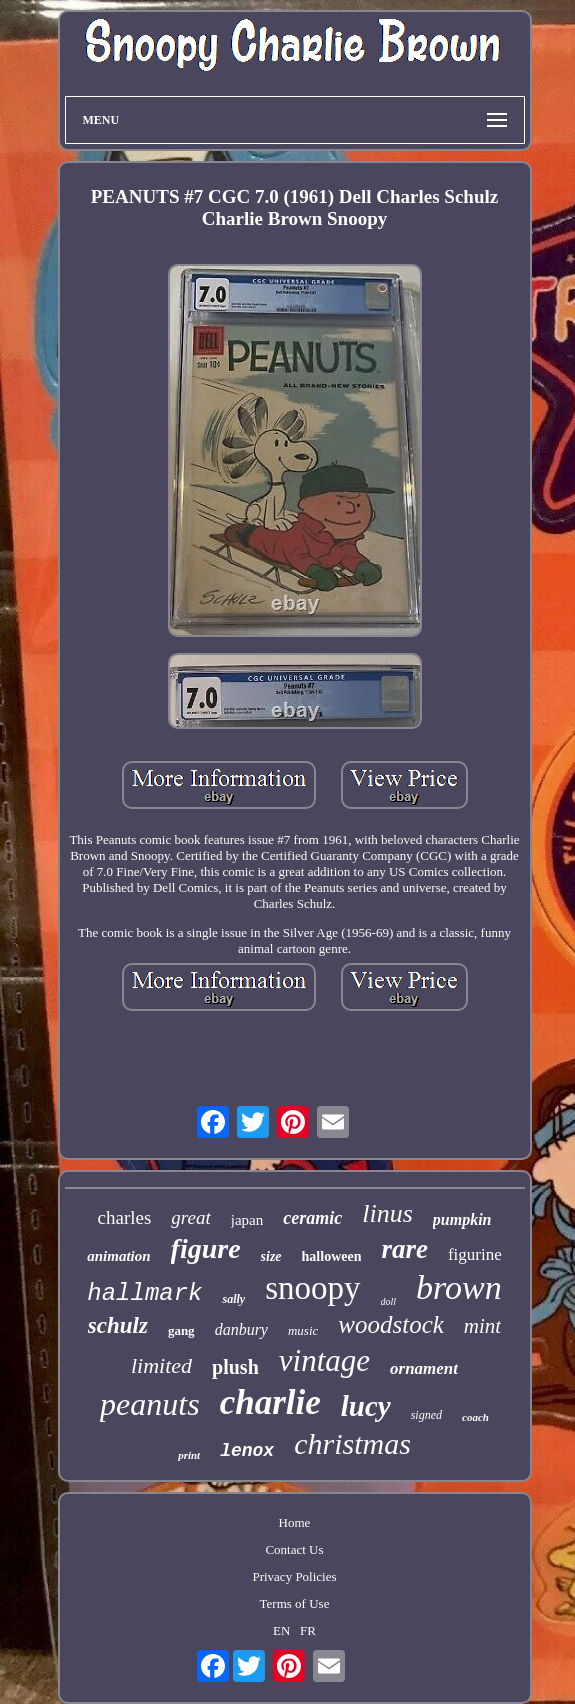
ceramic (312, 1218)
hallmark (144, 1293)
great (190, 1217)
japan (247, 1220)
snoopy (312, 1288)
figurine (475, 1254)
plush (235, 1367)
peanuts (150, 1404)
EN (281, 1630)
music (303, 1330)
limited (161, 1365)
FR (308, 1630)
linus (387, 1213)
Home (295, 1522)
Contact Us (294, 1549)
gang (181, 1330)
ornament (424, 1368)
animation (118, 1256)
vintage (324, 1360)
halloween (332, 1256)
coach (475, 1417)
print (189, 1455)
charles (125, 1217)
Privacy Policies (294, 1576)
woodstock (391, 1324)
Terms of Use (295, 1603)
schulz (118, 1325)
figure (206, 1248)
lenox (247, 1451)
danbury (241, 1329)
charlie (270, 1402)
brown (459, 1287)
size (271, 1256)
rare (404, 1249)
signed (426, 1415)
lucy (366, 1406)
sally (233, 1299)
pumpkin (462, 1219)
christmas (352, 1443)
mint (482, 1326)
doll (389, 1301)
